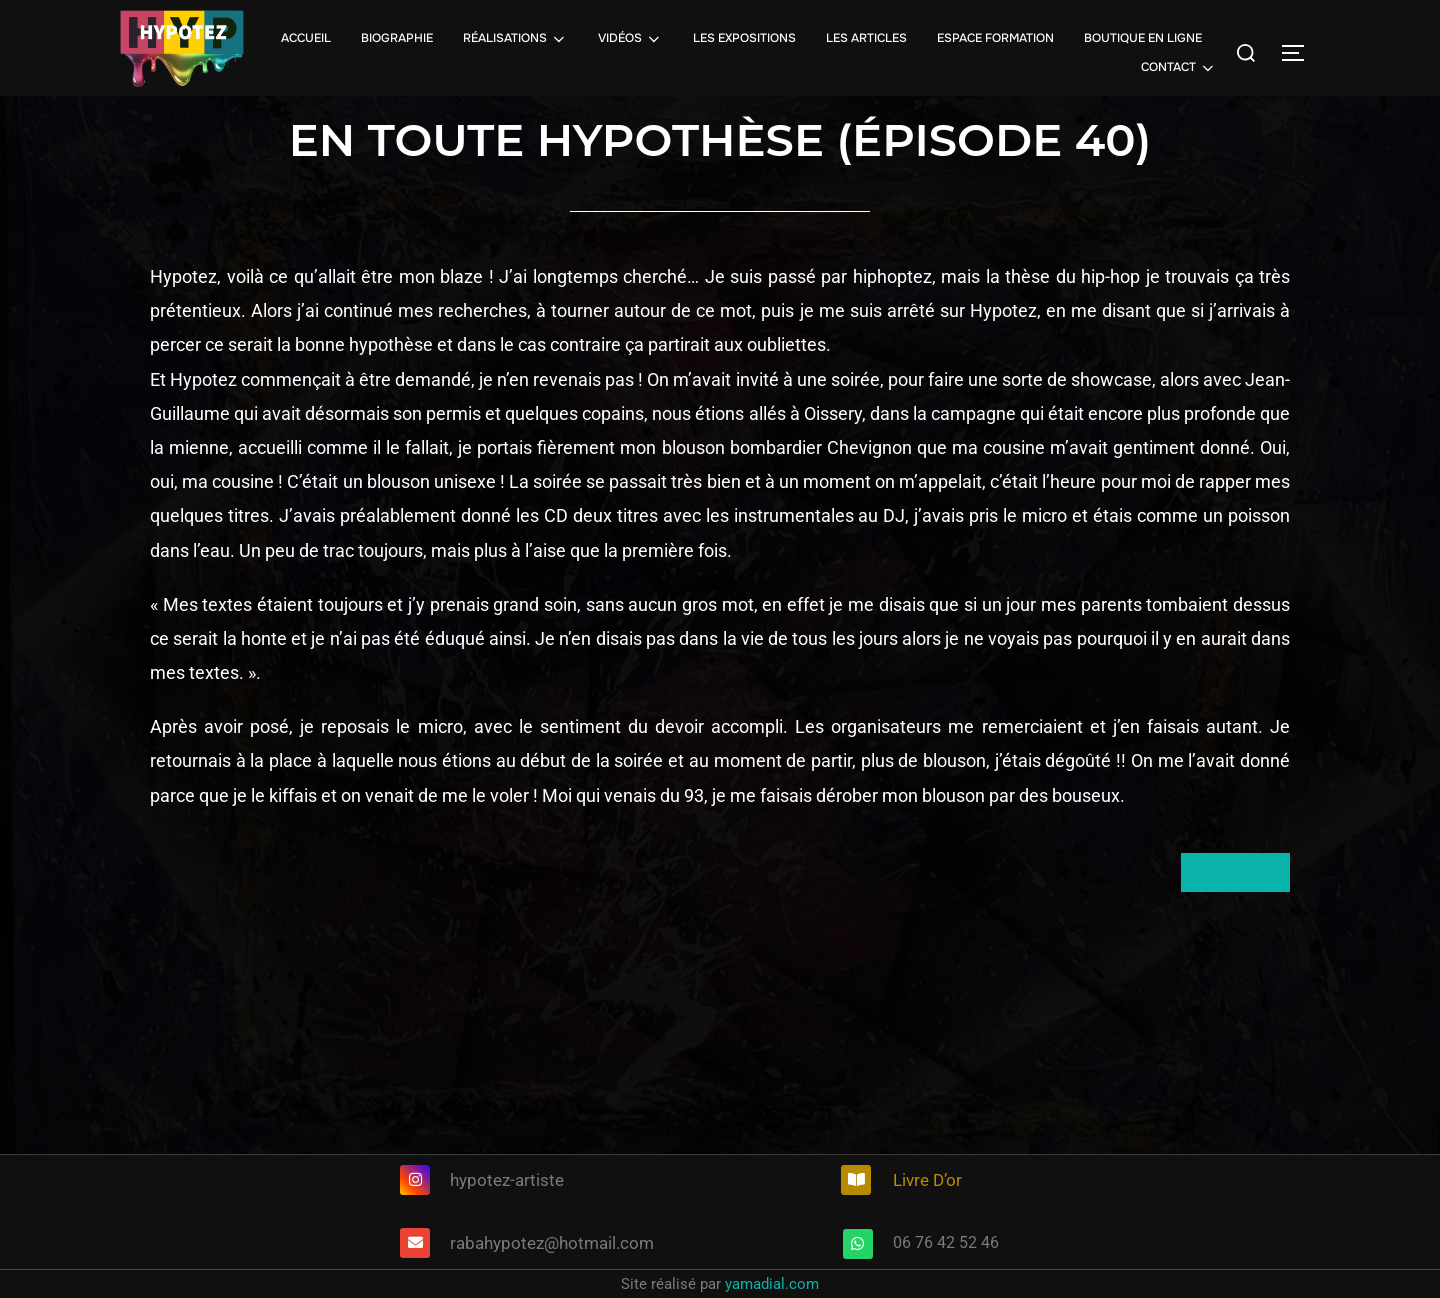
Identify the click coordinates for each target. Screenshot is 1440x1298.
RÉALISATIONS (515, 39)
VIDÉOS (630, 39)
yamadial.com (772, 1284)
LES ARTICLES (866, 38)
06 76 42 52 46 (946, 1242)
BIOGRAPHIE (397, 38)
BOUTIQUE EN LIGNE (1143, 38)
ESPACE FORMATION (995, 38)
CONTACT (1179, 68)
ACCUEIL (306, 38)
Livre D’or (927, 1180)
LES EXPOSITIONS (744, 38)
